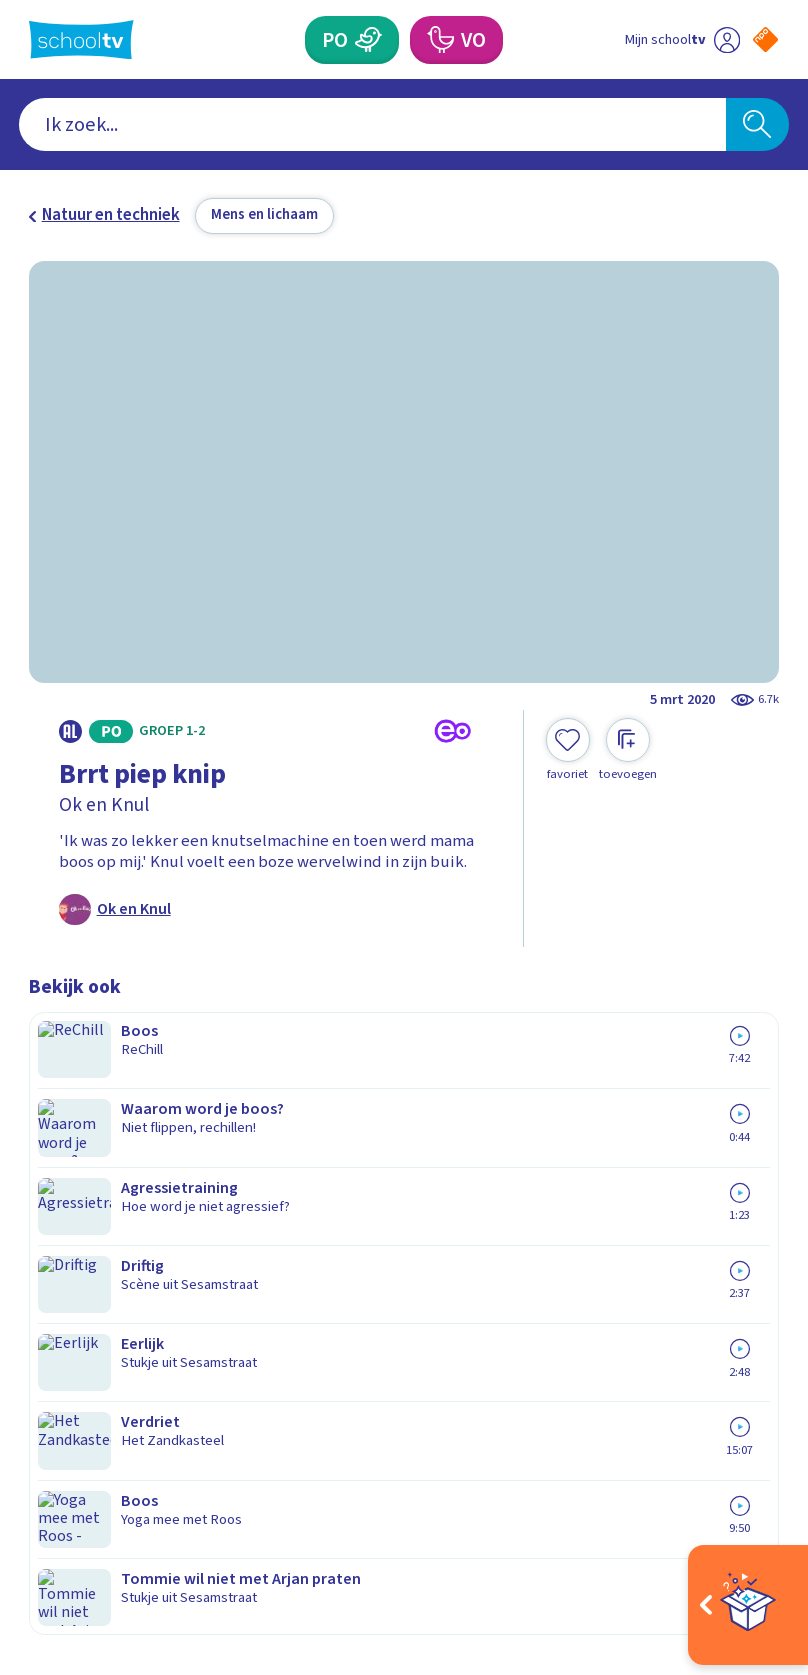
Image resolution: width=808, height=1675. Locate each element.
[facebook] (39, 1486)
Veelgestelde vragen (121, 1179)
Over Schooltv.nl (102, 1208)
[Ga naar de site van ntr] (750, 1539)
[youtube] (171, 1486)
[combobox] (372, 124)
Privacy (61, 1237)
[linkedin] (127, 1486)
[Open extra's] (748, 1605)
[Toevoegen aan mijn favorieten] (568, 750)
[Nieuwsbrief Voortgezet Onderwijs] (592, 1317)
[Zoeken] (757, 124)
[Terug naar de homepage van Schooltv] (81, 40)
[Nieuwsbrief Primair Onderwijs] (591, 1250)
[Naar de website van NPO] (765, 39)
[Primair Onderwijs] (369, 40)
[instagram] (83, 1486)
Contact (64, 1150)
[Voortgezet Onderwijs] (439, 40)
